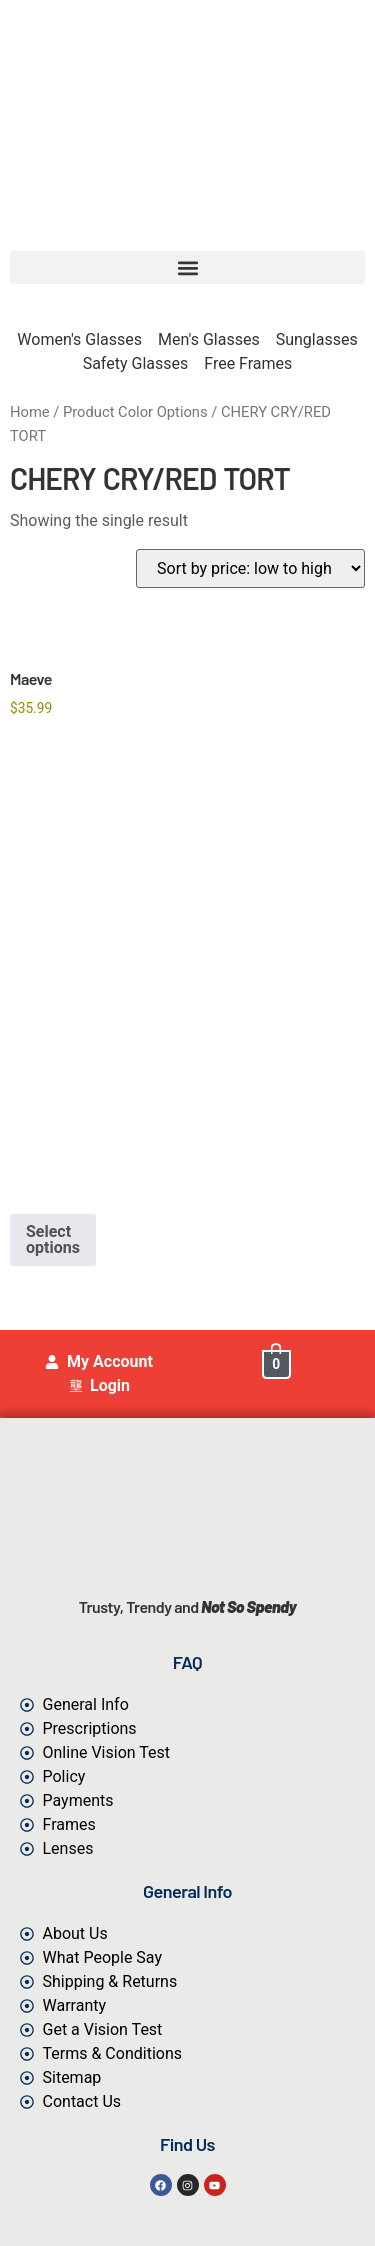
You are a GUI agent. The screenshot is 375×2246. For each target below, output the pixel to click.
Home (30, 412)
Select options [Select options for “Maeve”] (53, 1239)
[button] (187, 267)
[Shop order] (250, 568)
